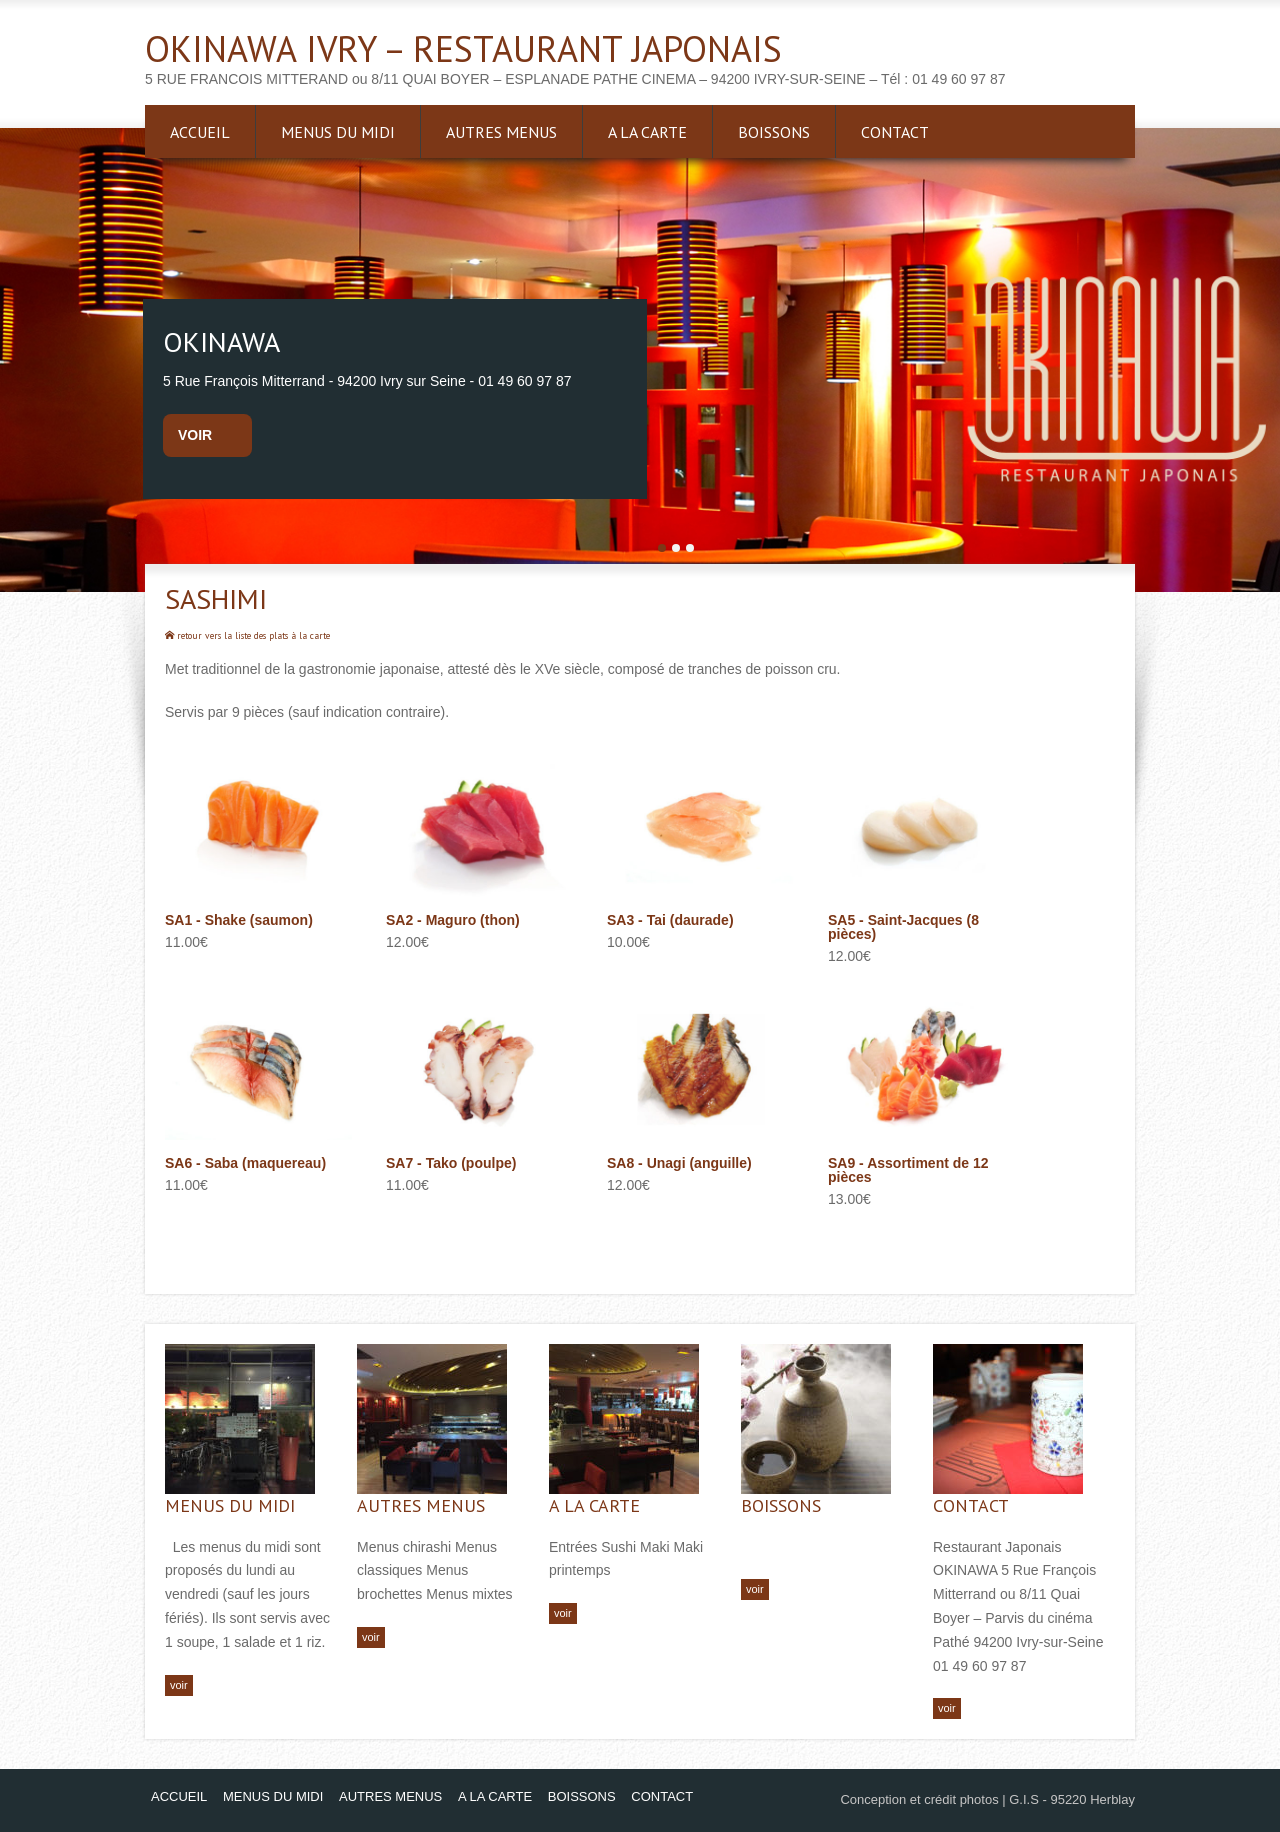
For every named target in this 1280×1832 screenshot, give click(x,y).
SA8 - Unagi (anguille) (679, 1163)
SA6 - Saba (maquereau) (245, 1163)
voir (195, 435)
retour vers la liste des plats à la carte (247, 635)
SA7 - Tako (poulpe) (451, 1163)
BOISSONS (774, 132)
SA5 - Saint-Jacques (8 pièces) (903, 927)
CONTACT (895, 132)
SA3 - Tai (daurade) (670, 920)
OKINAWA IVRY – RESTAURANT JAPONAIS (463, 48)
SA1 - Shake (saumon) (239, 920)
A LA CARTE (647, 132)
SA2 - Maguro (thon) (453, 920)
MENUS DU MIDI (338, 132)
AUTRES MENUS (501, 132)
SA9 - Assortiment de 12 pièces (908, 1170)
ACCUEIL (200, 132)
